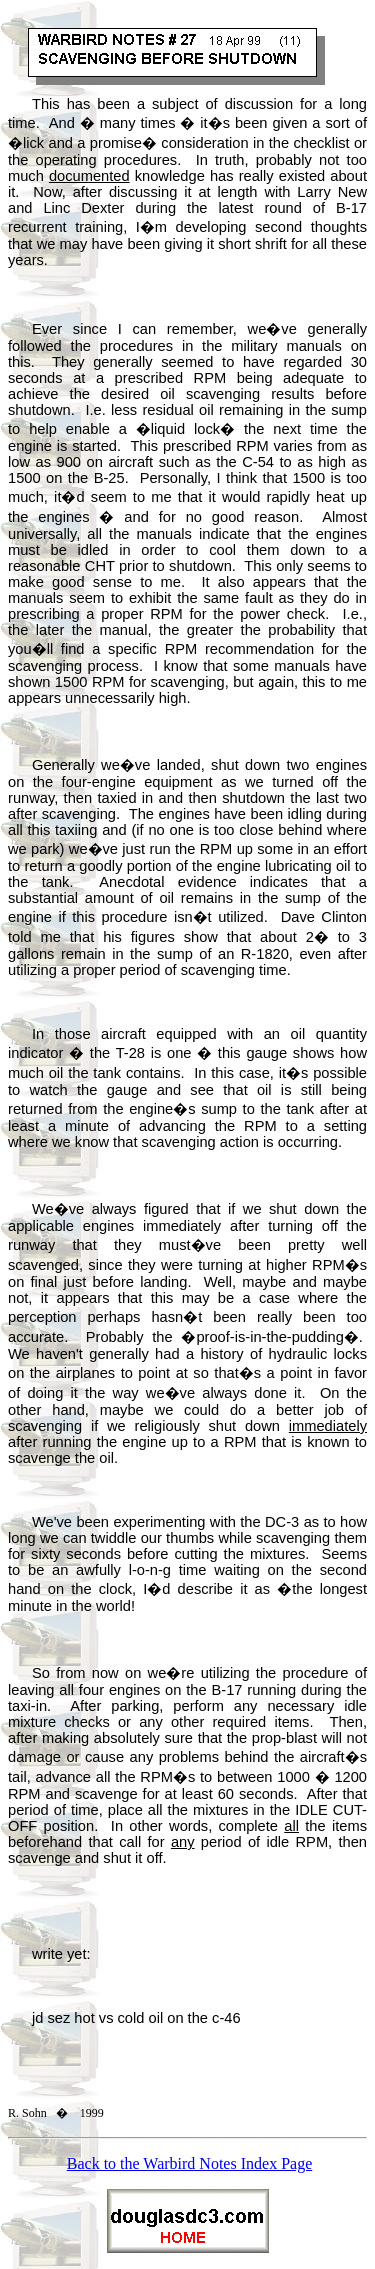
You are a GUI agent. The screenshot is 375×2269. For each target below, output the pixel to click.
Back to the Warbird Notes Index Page (189, 2163)
